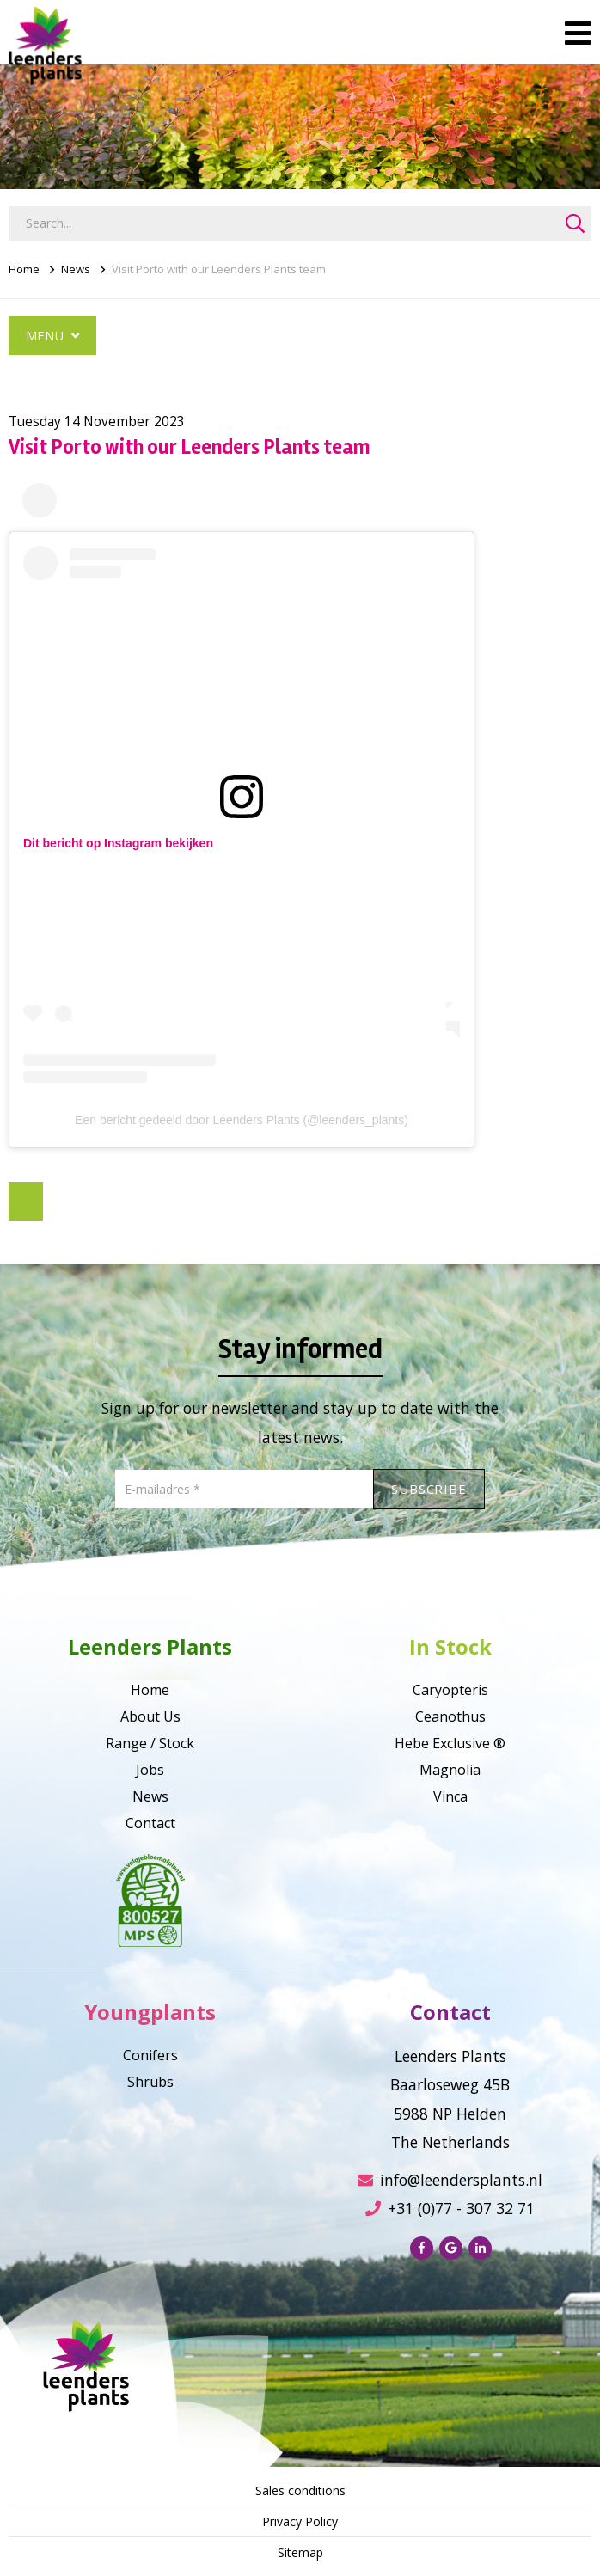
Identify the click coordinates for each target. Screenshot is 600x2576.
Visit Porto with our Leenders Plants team (219, 269)
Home (24, 269)
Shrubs (150, 2081)
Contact (150, 1823)
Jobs (150, 1769)
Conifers (150, 2055)
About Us (150, 1716)
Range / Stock (150, 1743)
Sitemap (300, 2552)
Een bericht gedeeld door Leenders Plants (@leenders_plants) (241, 1120)
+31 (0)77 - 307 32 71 (450, 2208)
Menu (52, 335)
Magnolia (450, 1769)
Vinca (450, 1796)
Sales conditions (300, 2490)
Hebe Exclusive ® (450, 1743)
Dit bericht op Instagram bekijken (118, 843)
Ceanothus (450, 1716)
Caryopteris (450, 1689)
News (75, 269)
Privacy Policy (300, 2521)
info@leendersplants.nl (450, 2179)
